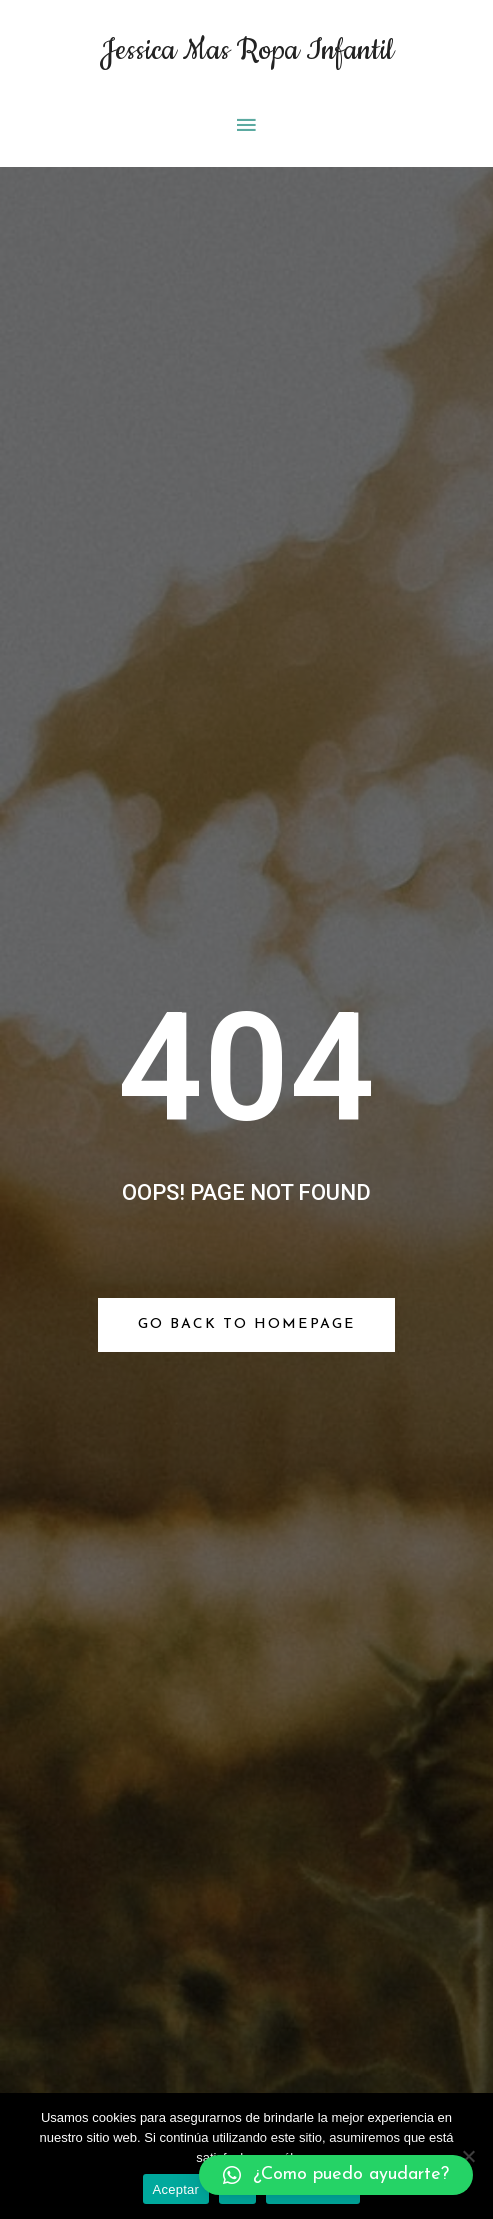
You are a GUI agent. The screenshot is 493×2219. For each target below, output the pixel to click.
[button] (336, 2175)
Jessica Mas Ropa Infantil (246, 50)
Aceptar (176, 2189)
